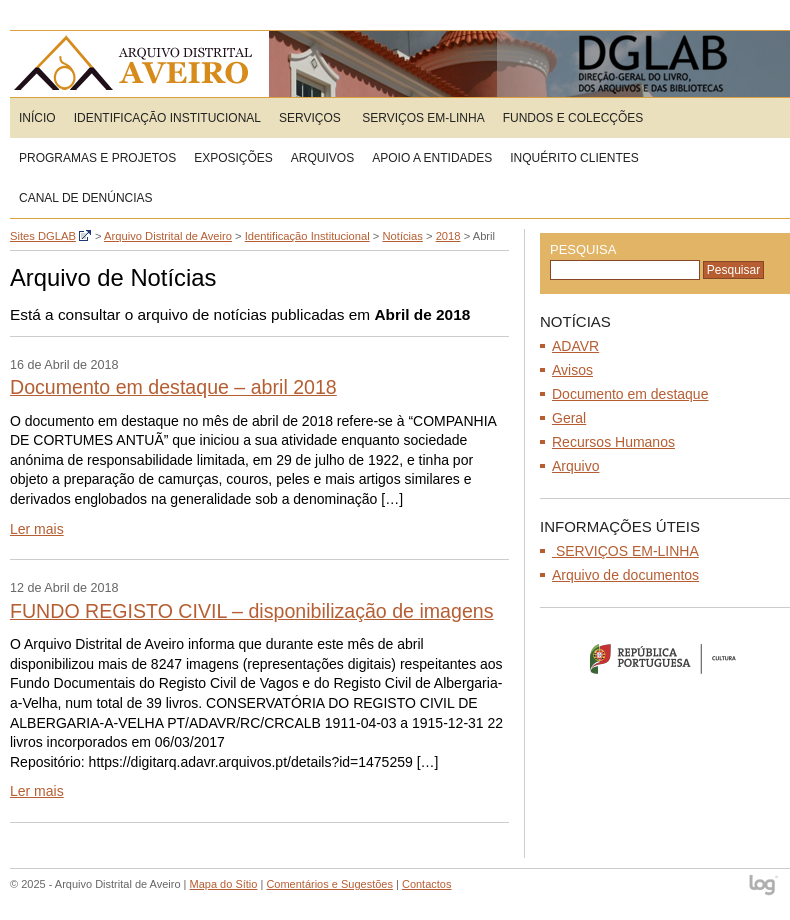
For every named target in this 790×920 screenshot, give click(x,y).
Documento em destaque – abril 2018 (173, 387)
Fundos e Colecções (573, 118)
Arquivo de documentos (625, 575)
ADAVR (575, 346)
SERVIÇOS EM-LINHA (422, 118)
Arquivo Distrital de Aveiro (139, 64)
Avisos (572, 370)
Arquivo (575, 466)
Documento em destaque (630, 394)
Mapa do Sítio (224, 884)
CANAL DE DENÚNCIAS (86, 198)
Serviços (310, 118)
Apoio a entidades (432, 158)
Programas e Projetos (97, 158)
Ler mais (37, 529)
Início (37, 118)
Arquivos (322, 158)
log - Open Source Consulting (764, 886)
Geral (569, 418)
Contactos (427, 884)
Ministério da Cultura (665, 658)
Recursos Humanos (613, 442)
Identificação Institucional (167, 118)
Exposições (233, 158)
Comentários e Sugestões (329, 884)
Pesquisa (583, 249)
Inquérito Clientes (574, 158)
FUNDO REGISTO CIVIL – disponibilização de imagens (252, 611)
